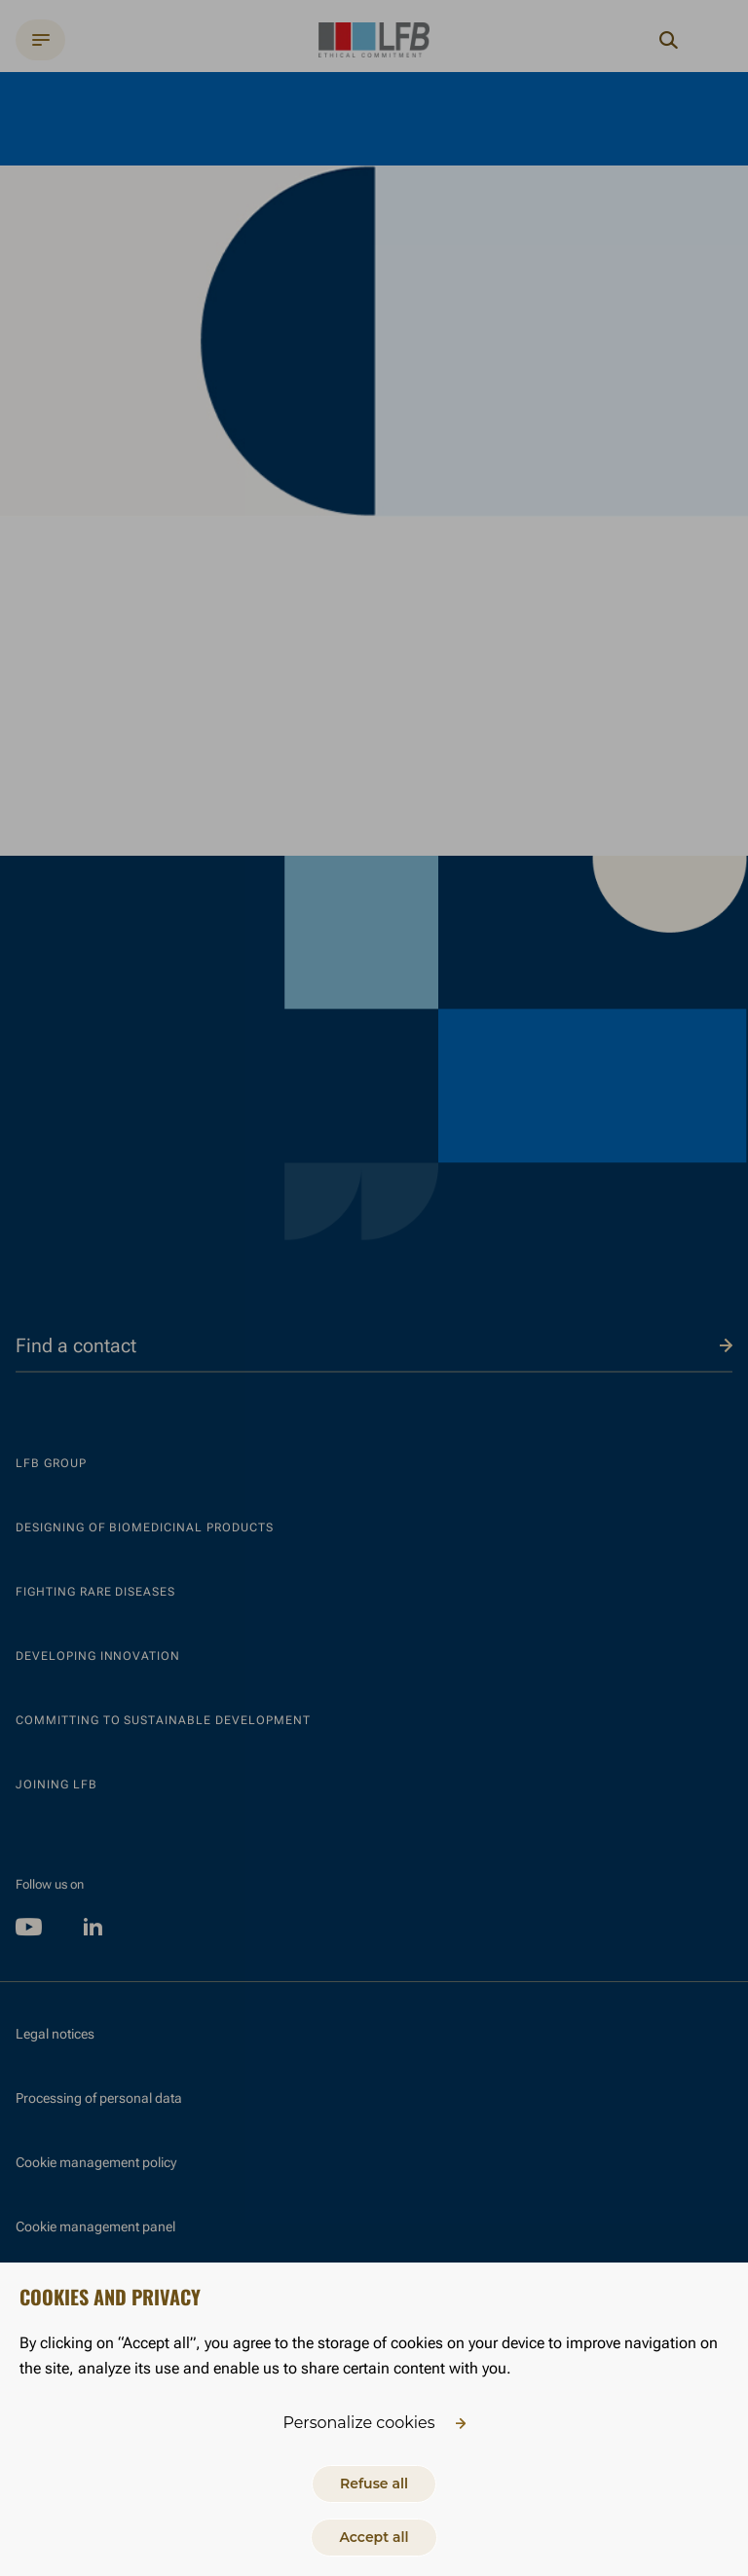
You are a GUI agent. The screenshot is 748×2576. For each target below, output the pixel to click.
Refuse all (374, 2483)
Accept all (373, 2537)
